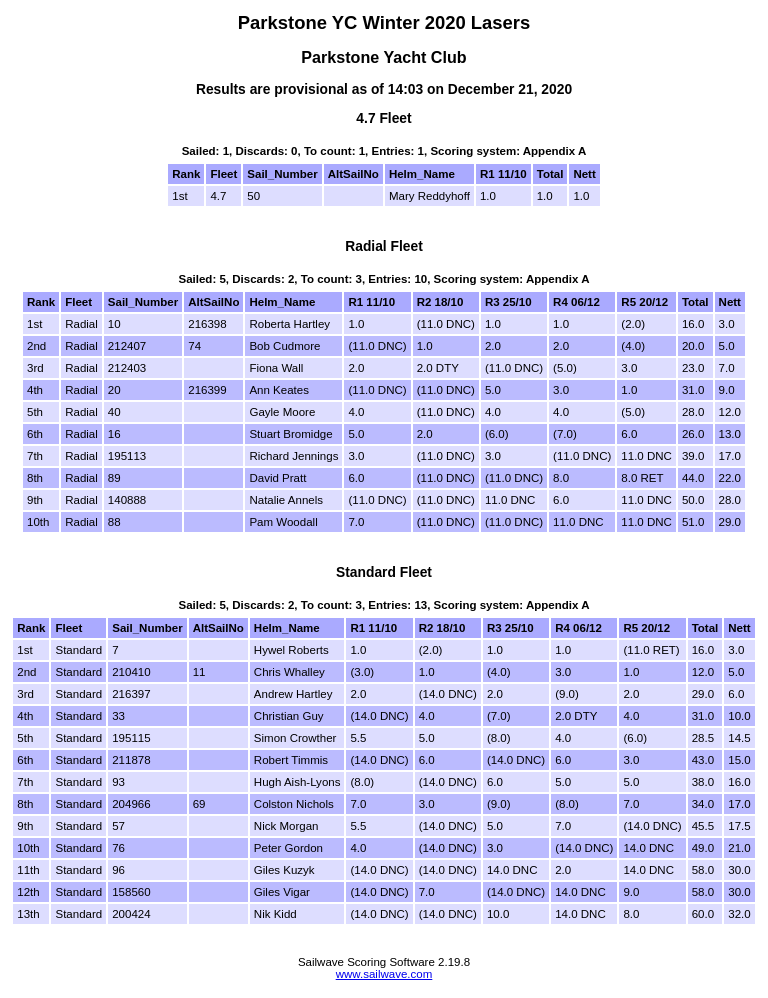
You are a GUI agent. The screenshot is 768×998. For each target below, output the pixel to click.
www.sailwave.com (384, 974)
